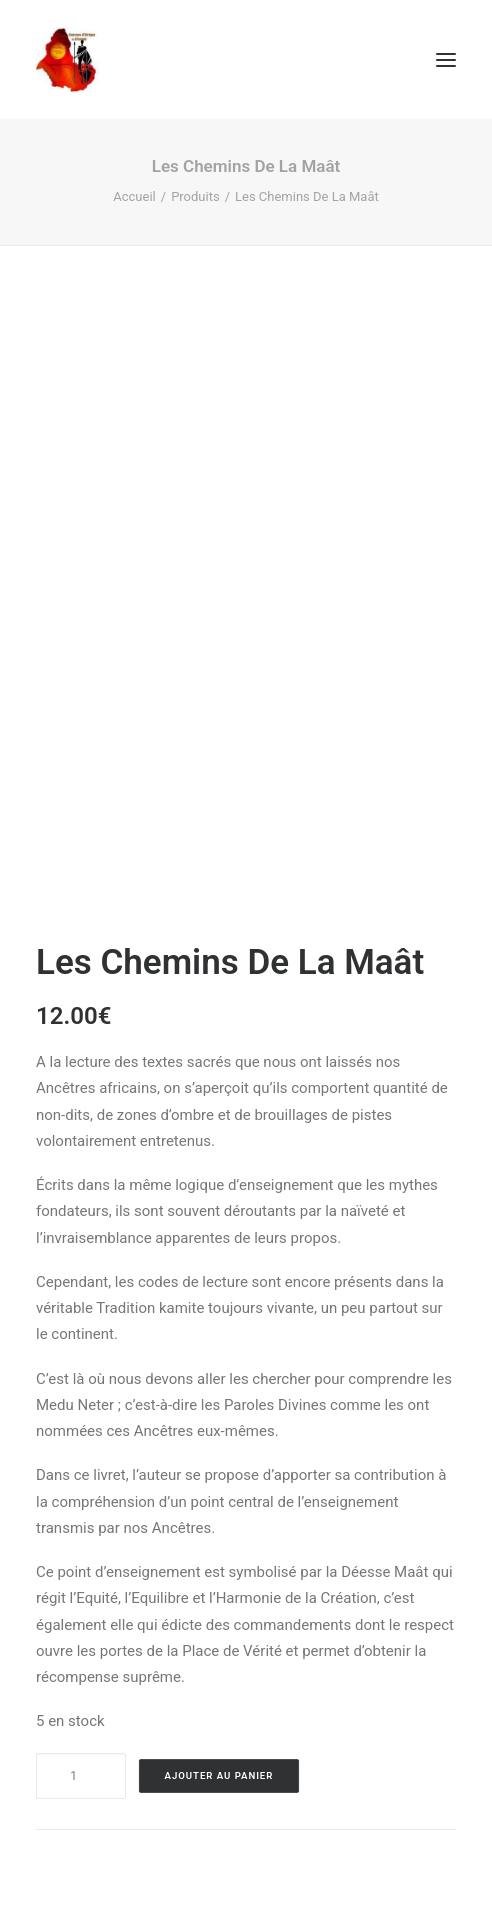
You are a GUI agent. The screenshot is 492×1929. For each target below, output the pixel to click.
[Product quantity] (81, 1776)
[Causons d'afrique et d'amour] (68, 59)
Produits (195, 196)
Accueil (134, 196)
